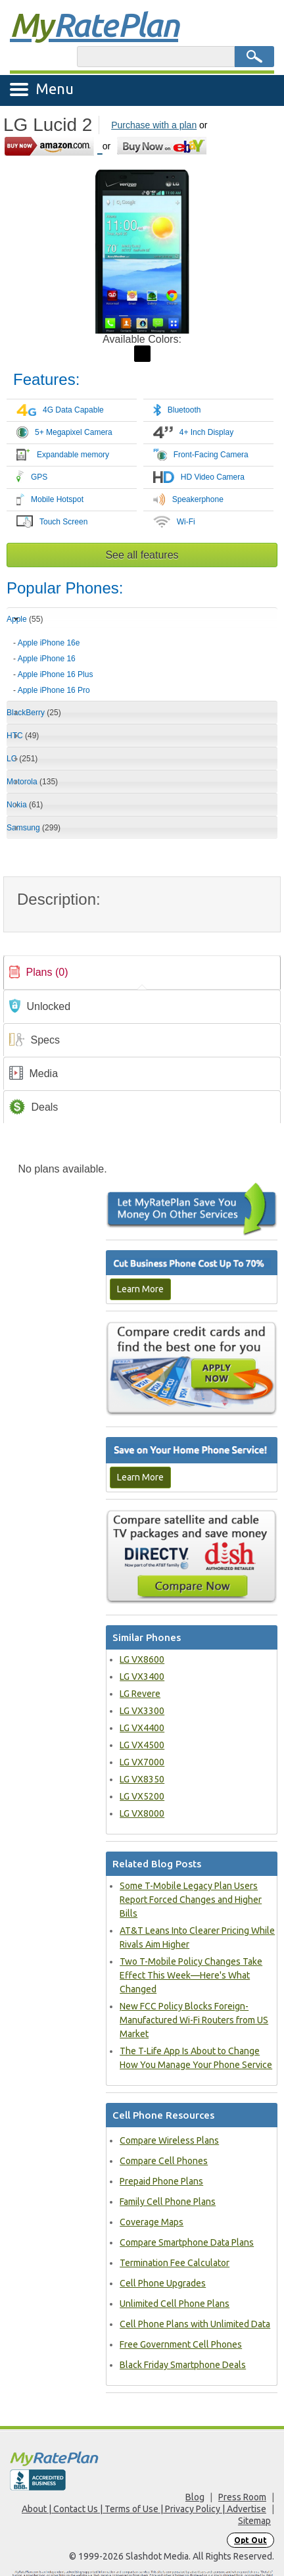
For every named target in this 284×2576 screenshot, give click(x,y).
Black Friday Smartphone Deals (183, 2365)
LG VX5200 (142, 1796)
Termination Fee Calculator (174, 2263)
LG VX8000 (142, 1813)
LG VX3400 (142, 1676)
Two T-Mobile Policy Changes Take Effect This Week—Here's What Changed (191, 1975)
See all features (141, 555)
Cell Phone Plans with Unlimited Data (195, 2324)
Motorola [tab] (32, 781)
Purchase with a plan (154, 125)
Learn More (140, 1289)
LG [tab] (22, 758)
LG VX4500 (142, 1745)
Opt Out (250, 2540)
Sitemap (254, 2520)
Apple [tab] (25, 619)
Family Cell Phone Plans (168, 2201)
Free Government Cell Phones (181, 2344)
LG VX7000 (142, 1762)
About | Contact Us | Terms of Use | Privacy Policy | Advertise (144, 2509)
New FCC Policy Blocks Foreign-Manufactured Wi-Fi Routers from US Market (194, 2020)
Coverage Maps (151, 2222)
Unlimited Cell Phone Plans (174, 2303)
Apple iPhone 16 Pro (54, 690)
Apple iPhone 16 (47, 658)
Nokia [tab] (25, 804)
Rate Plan (94, 24)
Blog (194, 2497)
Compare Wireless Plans (169, 2140)
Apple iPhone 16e (49, 642)
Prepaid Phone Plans (161, 2181)
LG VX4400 (142, 1728)
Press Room (242, 2497)
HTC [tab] (23, 735)
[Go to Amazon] (53, 146)
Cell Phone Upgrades (163, 2283)
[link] (142, 972)
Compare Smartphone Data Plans (187, 2242)
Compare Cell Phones (164, 2161)
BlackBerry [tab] (34, 712)
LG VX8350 (142, 1779)
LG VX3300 (142, 1710)
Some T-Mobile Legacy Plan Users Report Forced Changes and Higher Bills (191, 1900)
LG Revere (140, 1693)
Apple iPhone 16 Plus (55, 674)
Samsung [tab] (33, 827)
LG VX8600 (142, 1659)
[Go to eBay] (163, 146)
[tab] (142, 662)
